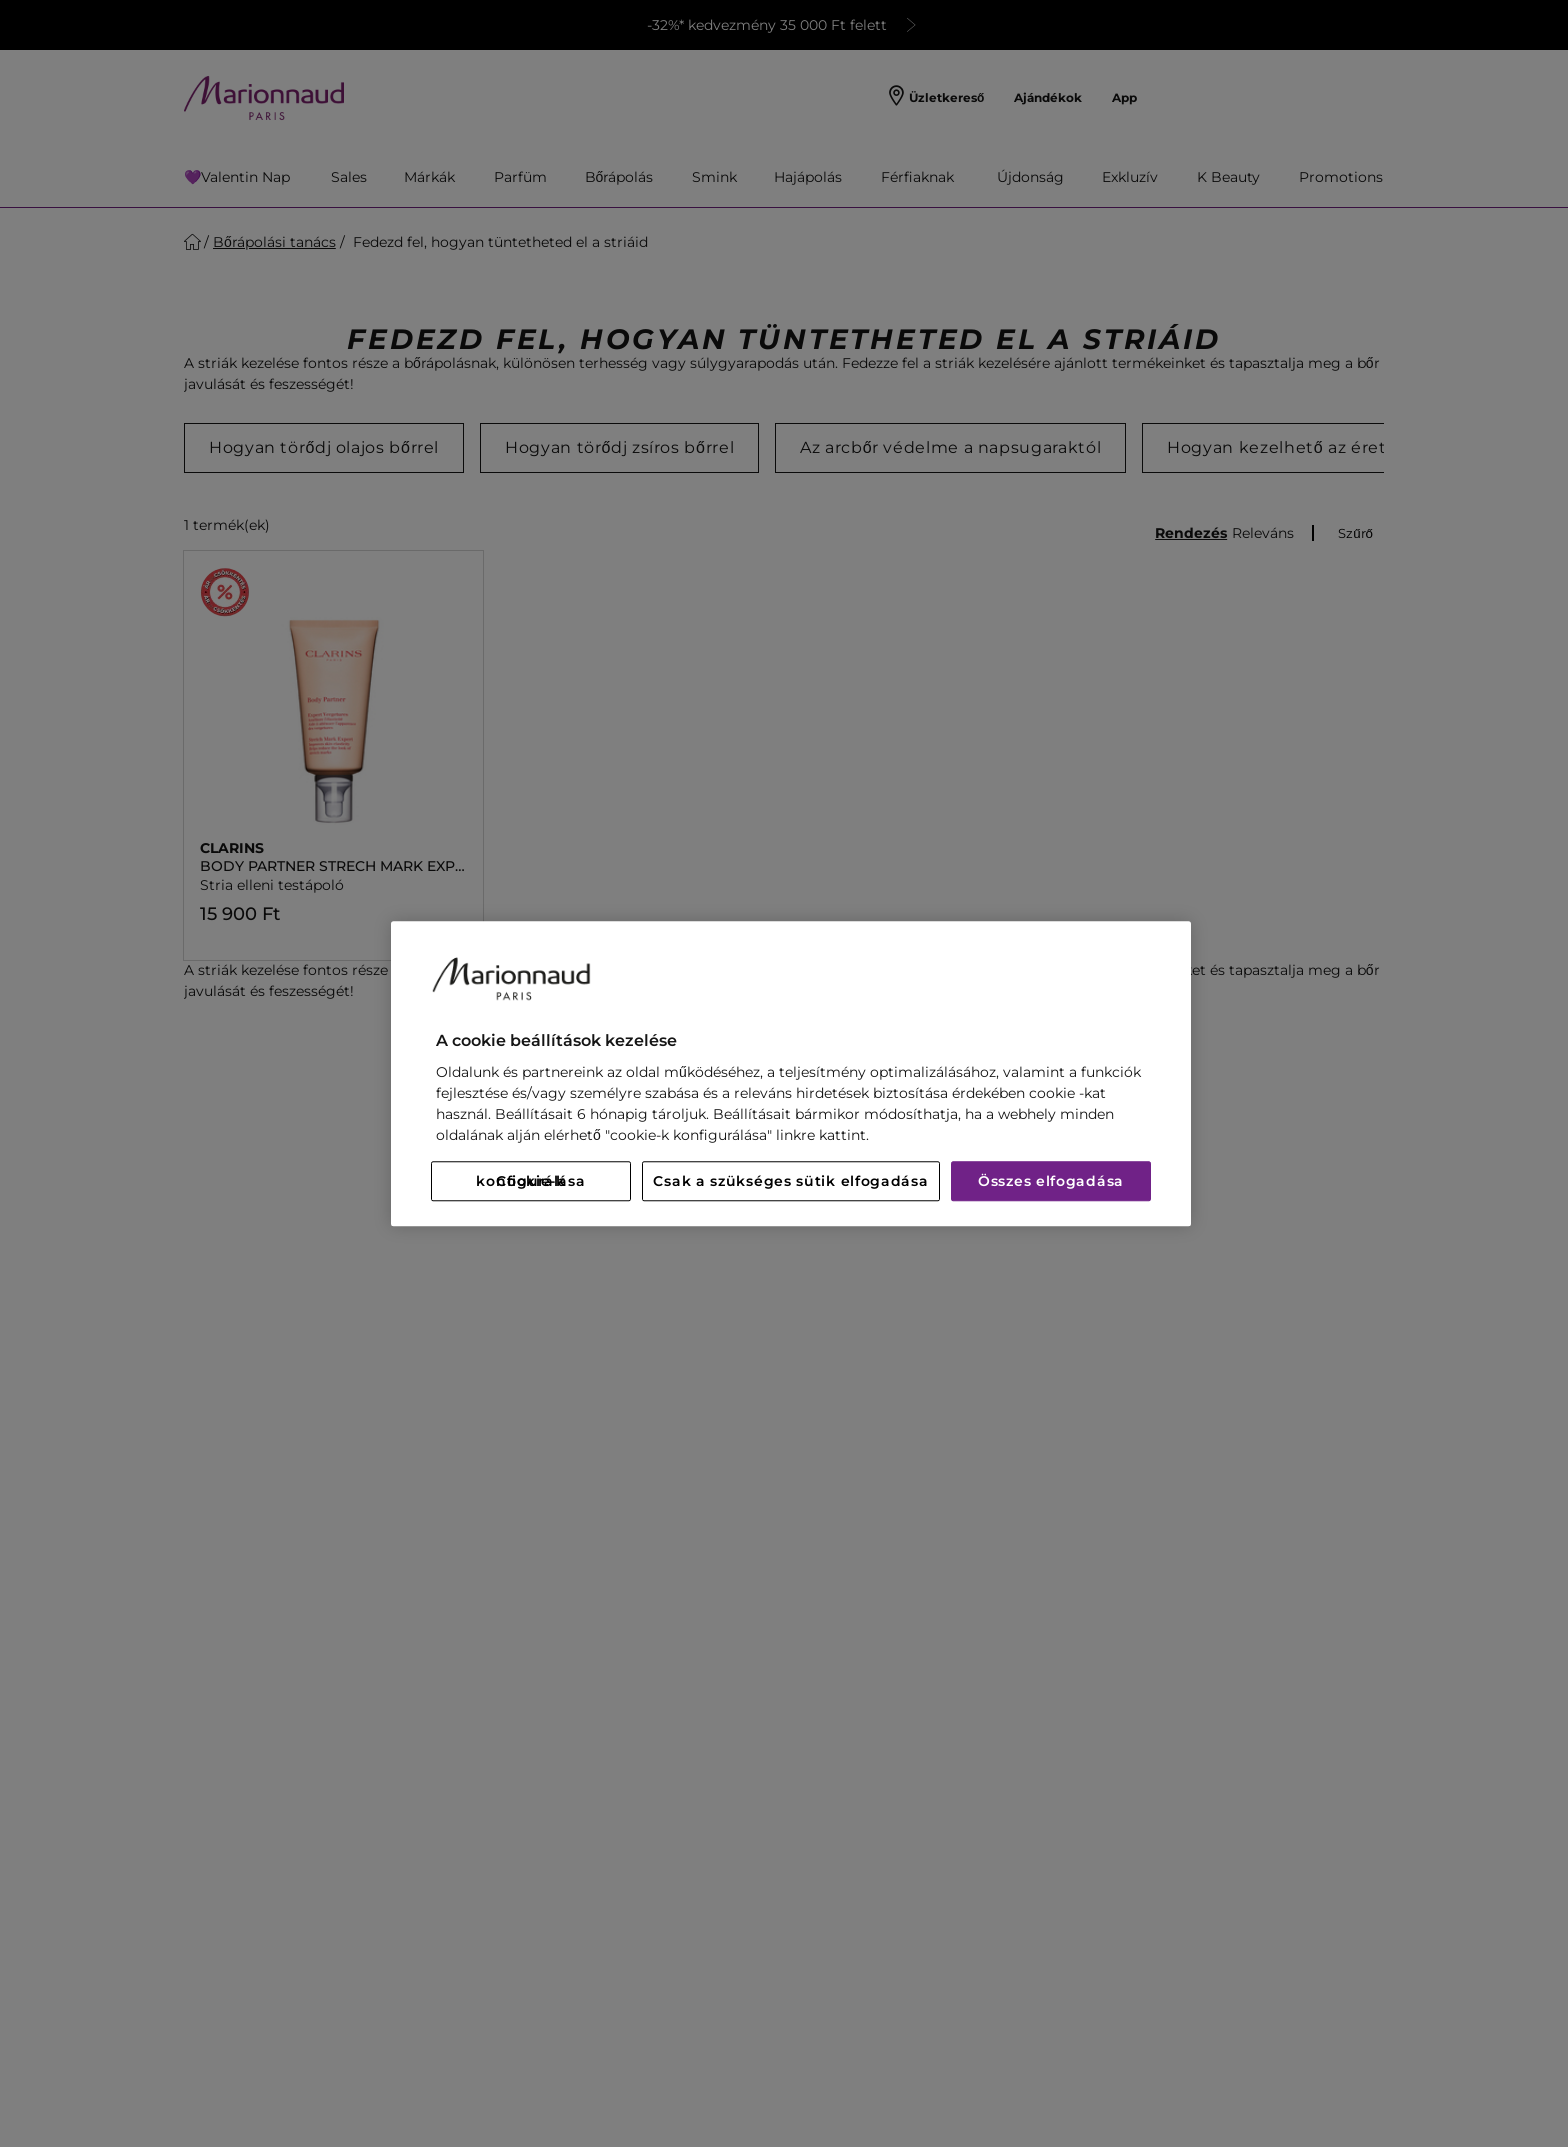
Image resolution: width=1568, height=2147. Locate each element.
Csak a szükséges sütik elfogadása (790, 1181)
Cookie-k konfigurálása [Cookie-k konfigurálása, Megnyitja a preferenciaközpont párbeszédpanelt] (530, 1181)
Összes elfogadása (1051, 1181)
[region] (791, 1073)
